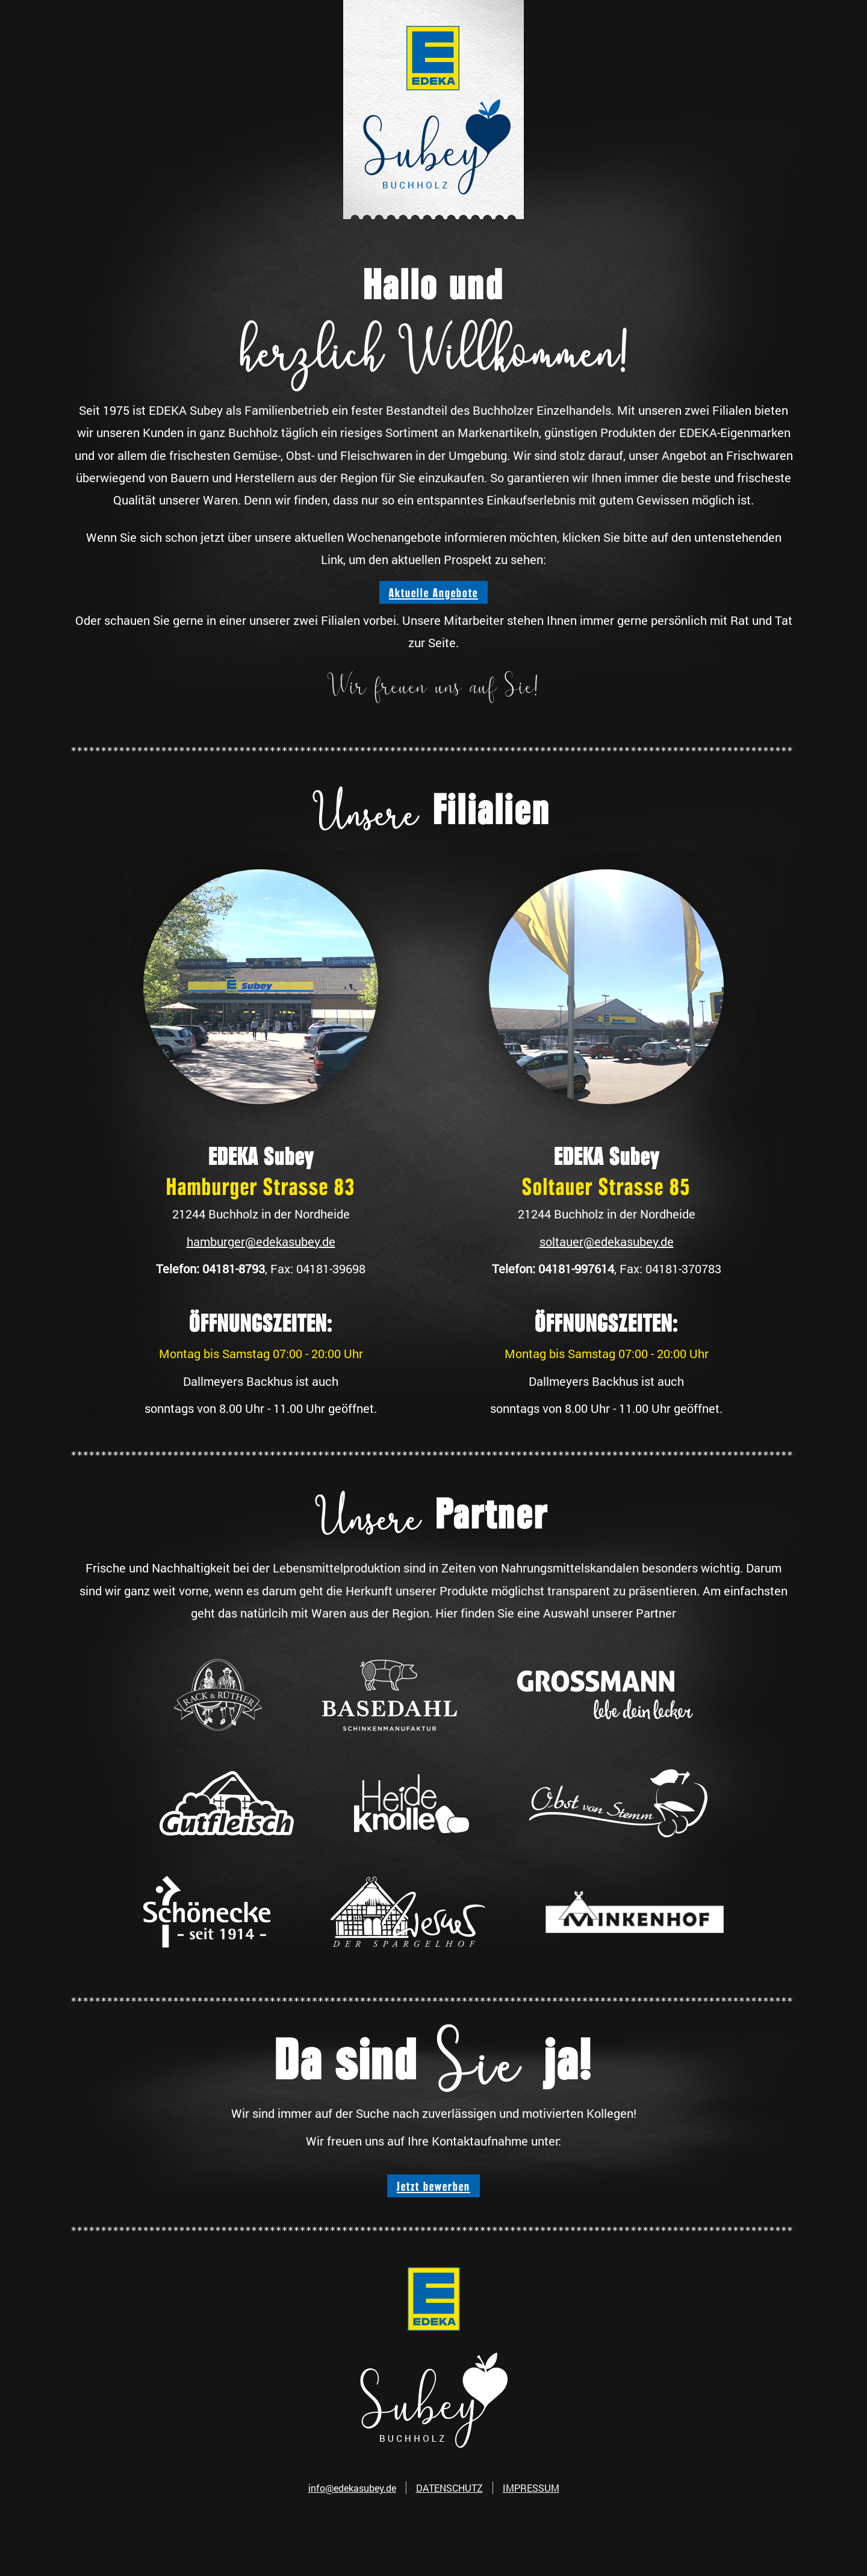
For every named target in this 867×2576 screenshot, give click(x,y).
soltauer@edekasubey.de (606, 1241)
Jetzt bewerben (433, 2186)
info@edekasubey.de (352, 2487)
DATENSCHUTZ (449, 2487)
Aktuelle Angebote (433, 592)
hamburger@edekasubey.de (261, 1241)
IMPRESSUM (531, 2487)
